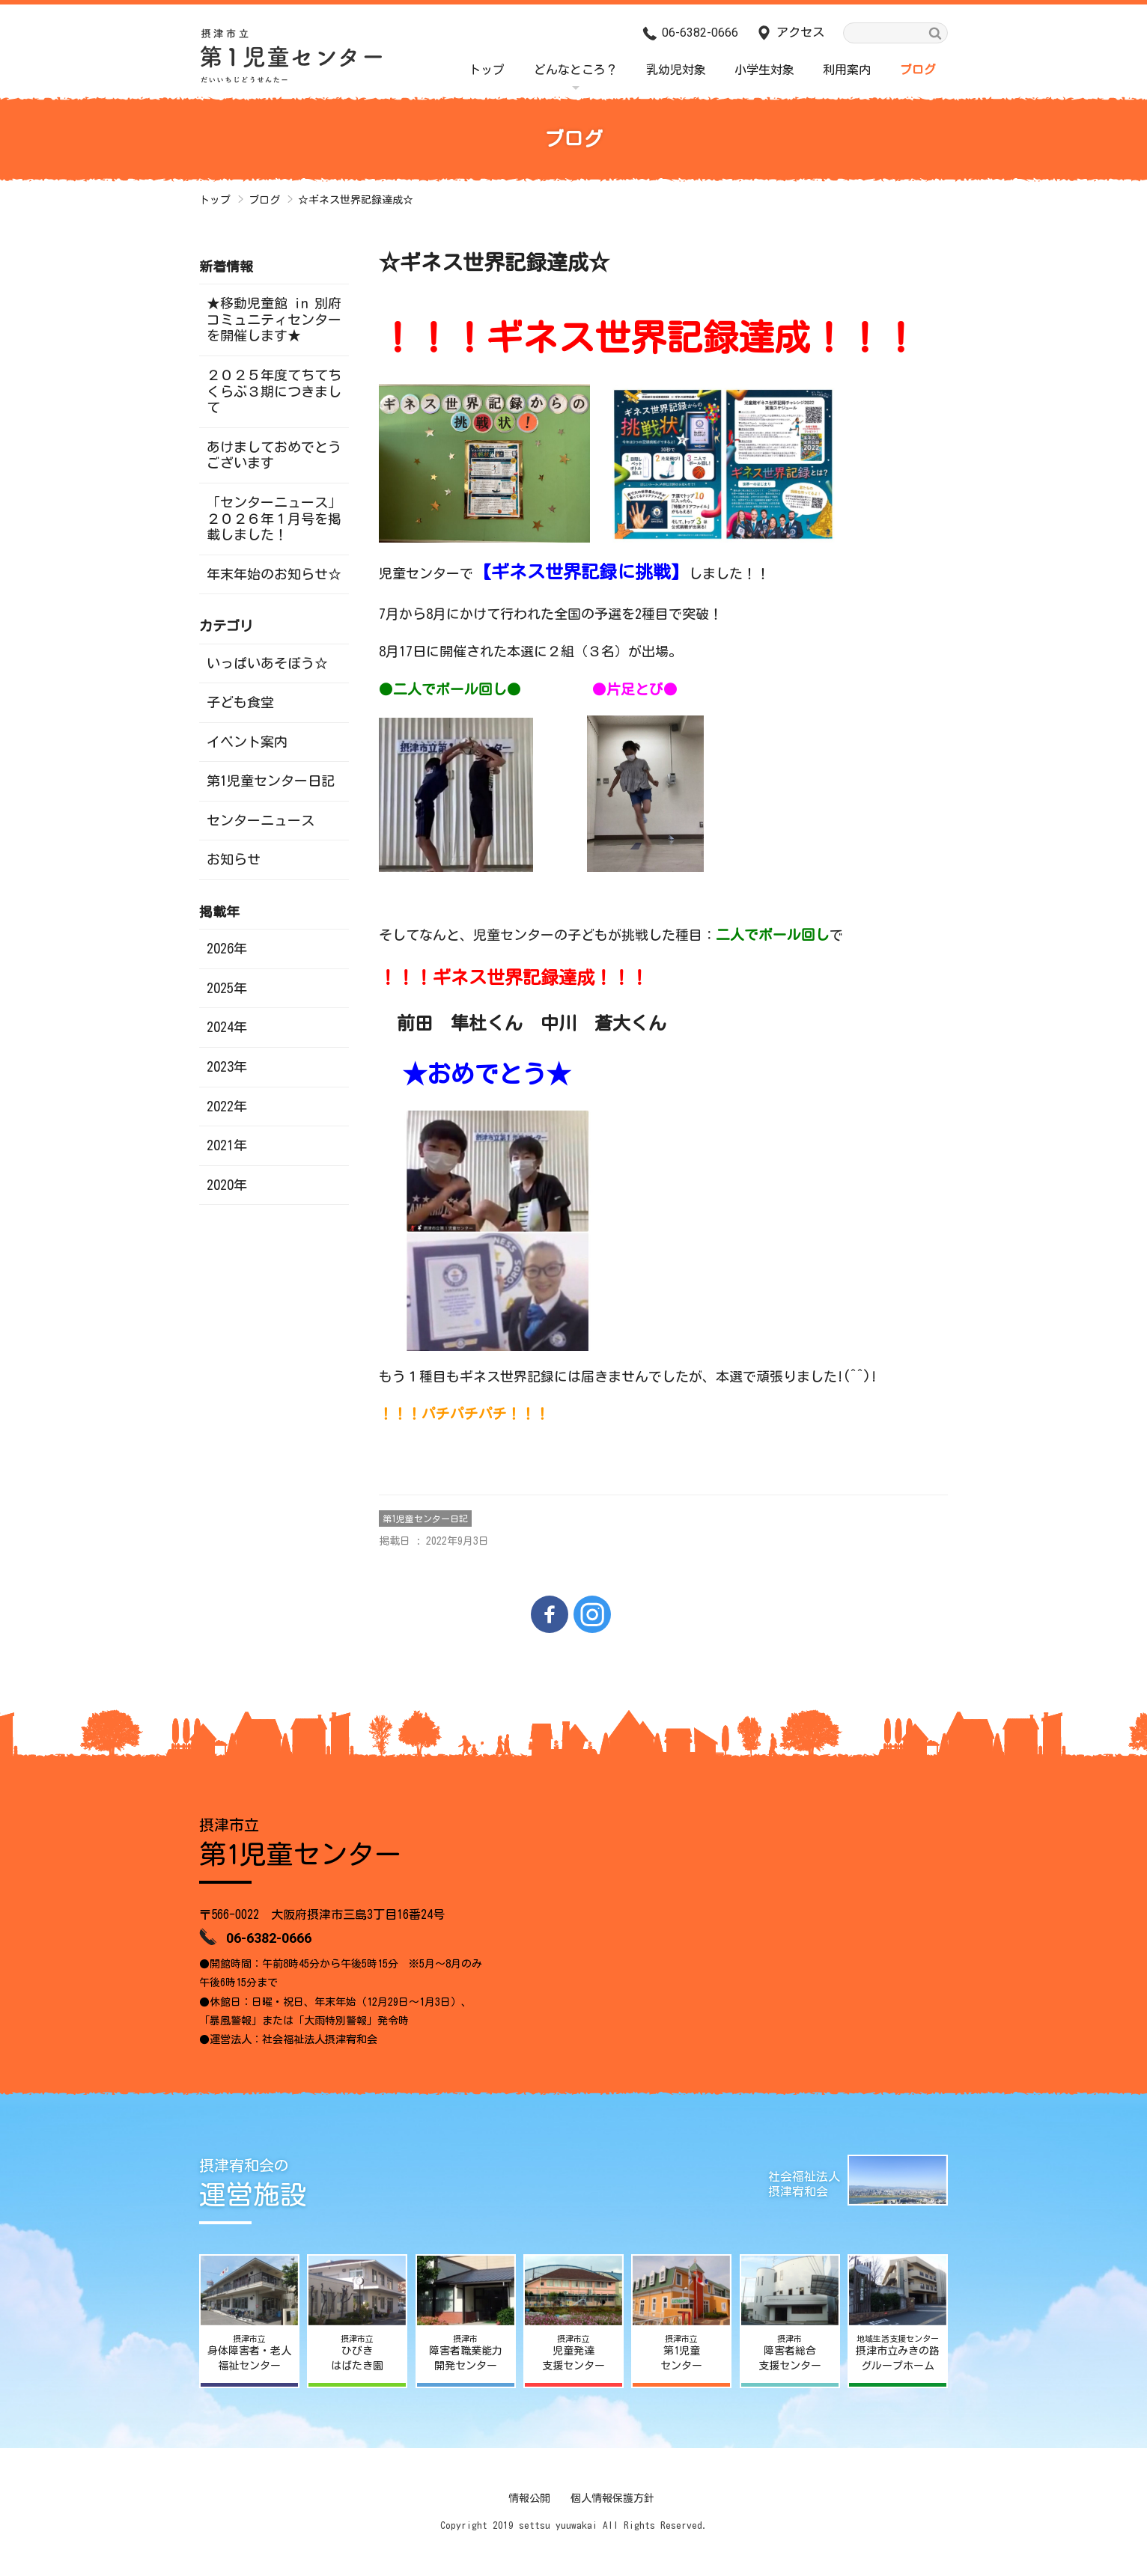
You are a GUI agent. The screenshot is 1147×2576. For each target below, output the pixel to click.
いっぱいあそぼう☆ (267, 663)
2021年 (227, 1145)
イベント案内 (247, 741)
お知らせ (234, 859)
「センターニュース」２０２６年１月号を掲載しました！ (274, 518)
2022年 (227, 1106)
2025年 (227, 988)
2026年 (227, 948)
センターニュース (260, 820)
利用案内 (847, 70)
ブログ (918, 70)
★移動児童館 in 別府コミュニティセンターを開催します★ (274, 319)
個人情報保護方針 (612, 2498)
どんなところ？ (576, 70)
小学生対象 (764, 70)
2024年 (227, 1027)
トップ (487, 70)
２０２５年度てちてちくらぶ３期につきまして (274, 391)
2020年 (227, 1184)
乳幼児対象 (676, 70)
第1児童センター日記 (425, 1518)
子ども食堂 (240, 702)
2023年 (227, 1066)
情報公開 (529, 2498)
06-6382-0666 (700, 32)
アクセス (800, 32)
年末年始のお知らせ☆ (274, 574)
